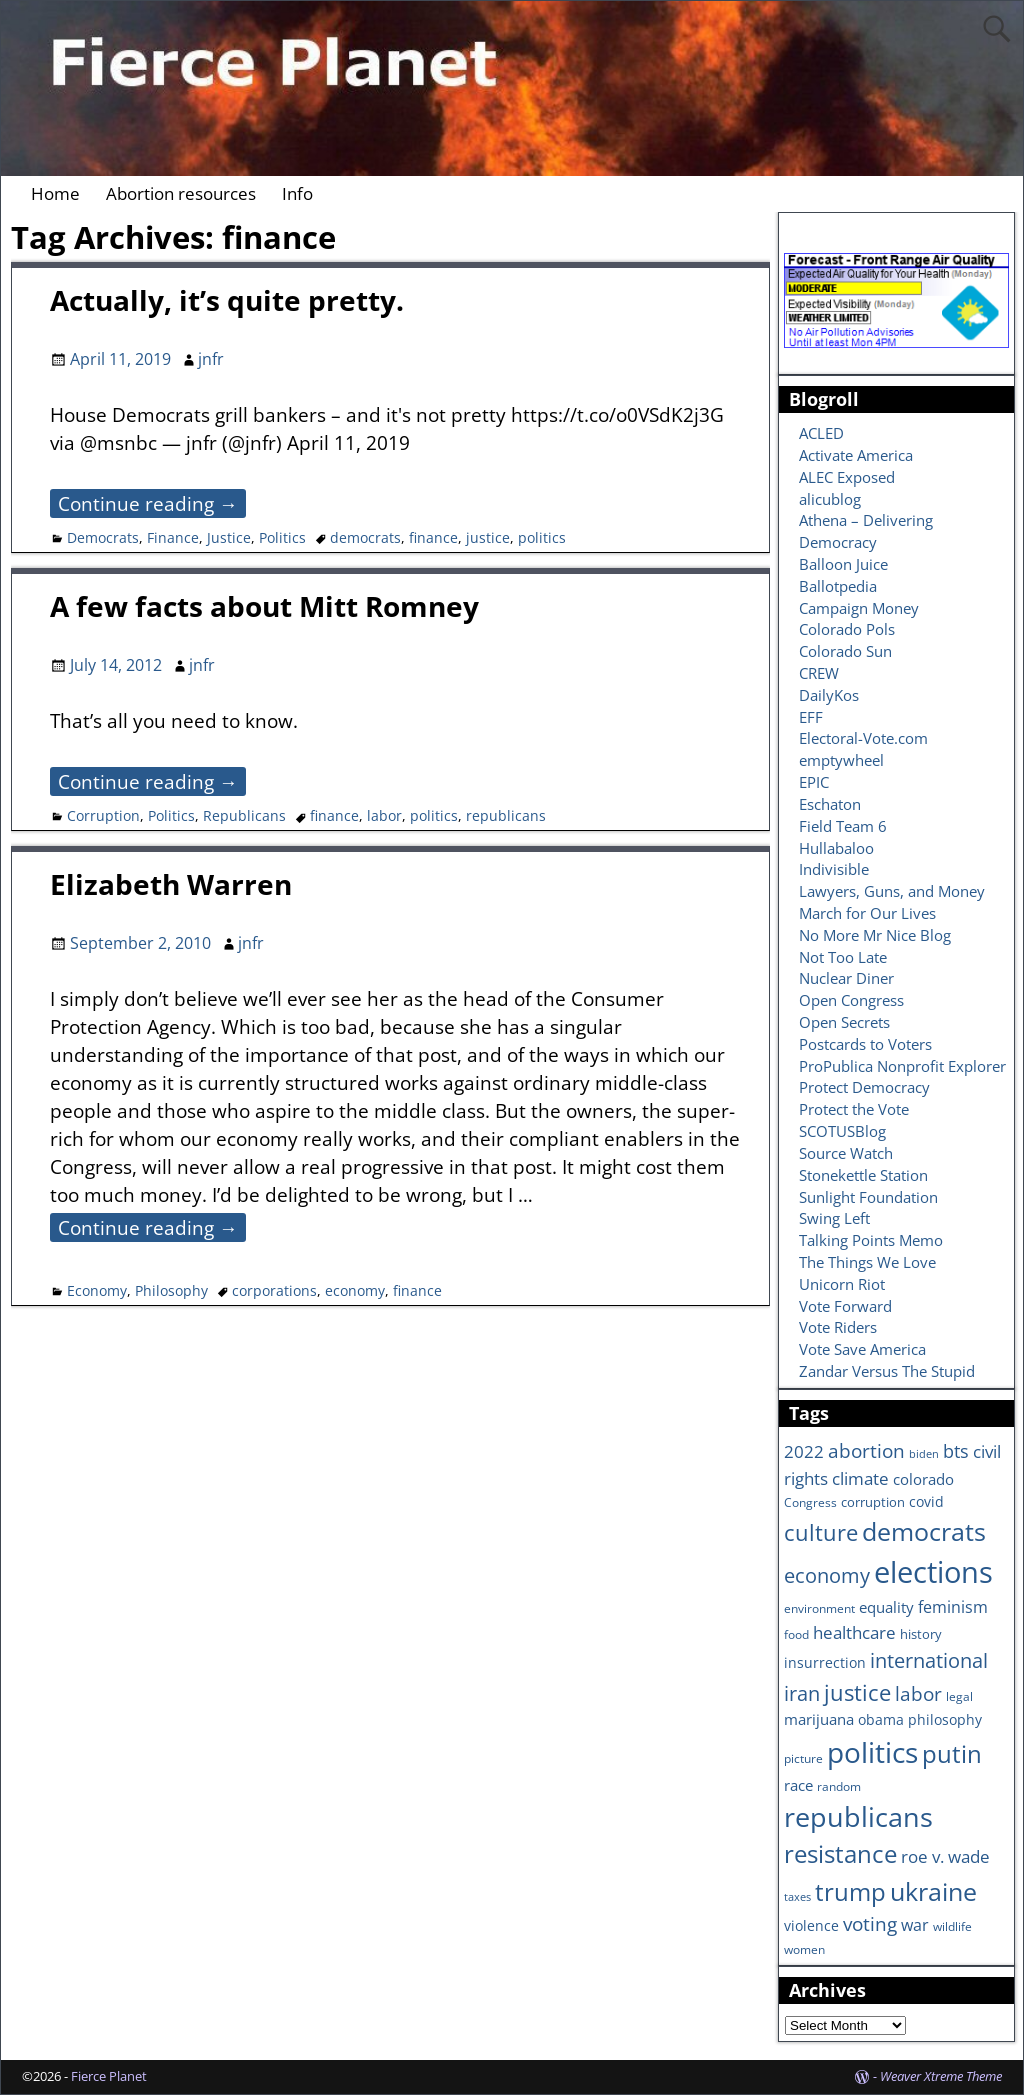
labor (384, 815)
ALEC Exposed (847, 477)
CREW (819, 673)
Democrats (103, 537)
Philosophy (171, 1290)
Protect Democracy (864, 1087)
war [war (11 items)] (915, 1925)
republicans (506, 815)
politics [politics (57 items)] (872, 1752)
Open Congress (851, 1000)
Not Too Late (843, 957)
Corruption (103, 815)
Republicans (244, 815)
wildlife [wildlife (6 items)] (952, 1926)
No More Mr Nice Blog (875, 935)
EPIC (814, 782)
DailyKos (829, 695)
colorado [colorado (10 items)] (923, 1479)
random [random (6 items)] (839, 1786)
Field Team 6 (843, 826)
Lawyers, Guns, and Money (892, 891)
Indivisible (834, 869)
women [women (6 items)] (804, 1949)
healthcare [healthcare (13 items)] (854, 1632)
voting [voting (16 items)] (870, 1924)
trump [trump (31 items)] (850, 1891)
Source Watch (846, 1153)
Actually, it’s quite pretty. (227, 300)
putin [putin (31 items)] (952, 1753)
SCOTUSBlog (842, 1131)
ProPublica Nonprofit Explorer (902, 1066)
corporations (274, 1290)
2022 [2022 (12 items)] (804, 1451)
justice (488, 537)
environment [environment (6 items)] (819, 1608)
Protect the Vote (854, 1109)
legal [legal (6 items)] (959, 1696)
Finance (173, 537)
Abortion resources (181, 193)
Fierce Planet (109, 2076)
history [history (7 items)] (921, 1634)
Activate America (856, 455)
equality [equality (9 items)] (886, 1607)
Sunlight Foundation (868, 1197)
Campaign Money (859, 608)
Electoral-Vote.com (863, 738)
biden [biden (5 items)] (924, 1454)
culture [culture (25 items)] (821, 1532)
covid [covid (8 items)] (926, 1501)
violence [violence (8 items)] (811, 1925)
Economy (97, 1290)
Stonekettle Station (863, 1175)
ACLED (821, 433)
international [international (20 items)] (929, 1660)
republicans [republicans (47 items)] (858, 1816)
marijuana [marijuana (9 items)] (819, 1719)
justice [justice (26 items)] (857, 1692)
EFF (811, 717)
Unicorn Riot (842, 1284)
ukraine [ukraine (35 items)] (933, 1891)
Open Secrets (844, 1022)
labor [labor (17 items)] (918, 1693)
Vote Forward (845, 1306)
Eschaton (830, 804)
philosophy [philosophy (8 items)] (945, 1719)
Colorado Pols (847, 629)
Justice (229, 537)
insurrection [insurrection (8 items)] (825, 1662)
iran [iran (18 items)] (802, 1693)
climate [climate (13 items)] (860, 1478)
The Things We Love (867, 1262)
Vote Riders (838, 1327)
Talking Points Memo (871, 1240)
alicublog (830, 499)
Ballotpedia (838, 586)
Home (55, 193)
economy (355, 1290)
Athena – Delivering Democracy (866, 531)
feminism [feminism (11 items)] (953, 1607)
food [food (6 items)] (796, 1634)
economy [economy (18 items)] (827, 1575)
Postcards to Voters (865, 1044)
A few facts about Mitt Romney (264, 606)
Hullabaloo (836, 848)
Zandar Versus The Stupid (887, 1371)
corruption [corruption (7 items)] (873, 1502)
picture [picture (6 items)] (803, 1758)
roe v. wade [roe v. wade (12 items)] (945, 1856)
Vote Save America (862, 1349)
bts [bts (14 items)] (956, 1451)
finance (433, 537)
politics (542, 537)
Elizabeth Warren (171, 884)
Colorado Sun (845, 651)
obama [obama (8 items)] (881, 1719)
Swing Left (834, 1218)
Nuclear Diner (846, 978)
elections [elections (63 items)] (933, 1572)
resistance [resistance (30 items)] (840, 1854)
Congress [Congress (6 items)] (810, 1502)
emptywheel (841, 760)
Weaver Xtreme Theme (941, 2076)
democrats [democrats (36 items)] (924, 1531)
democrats (365, 537)
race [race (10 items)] (798, 1785)
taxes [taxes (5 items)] (797, 1897)
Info (297, 193)
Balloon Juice (843, 564)
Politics (282, 537)
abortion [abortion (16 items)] (866, 1451)
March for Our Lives (867, 913)
